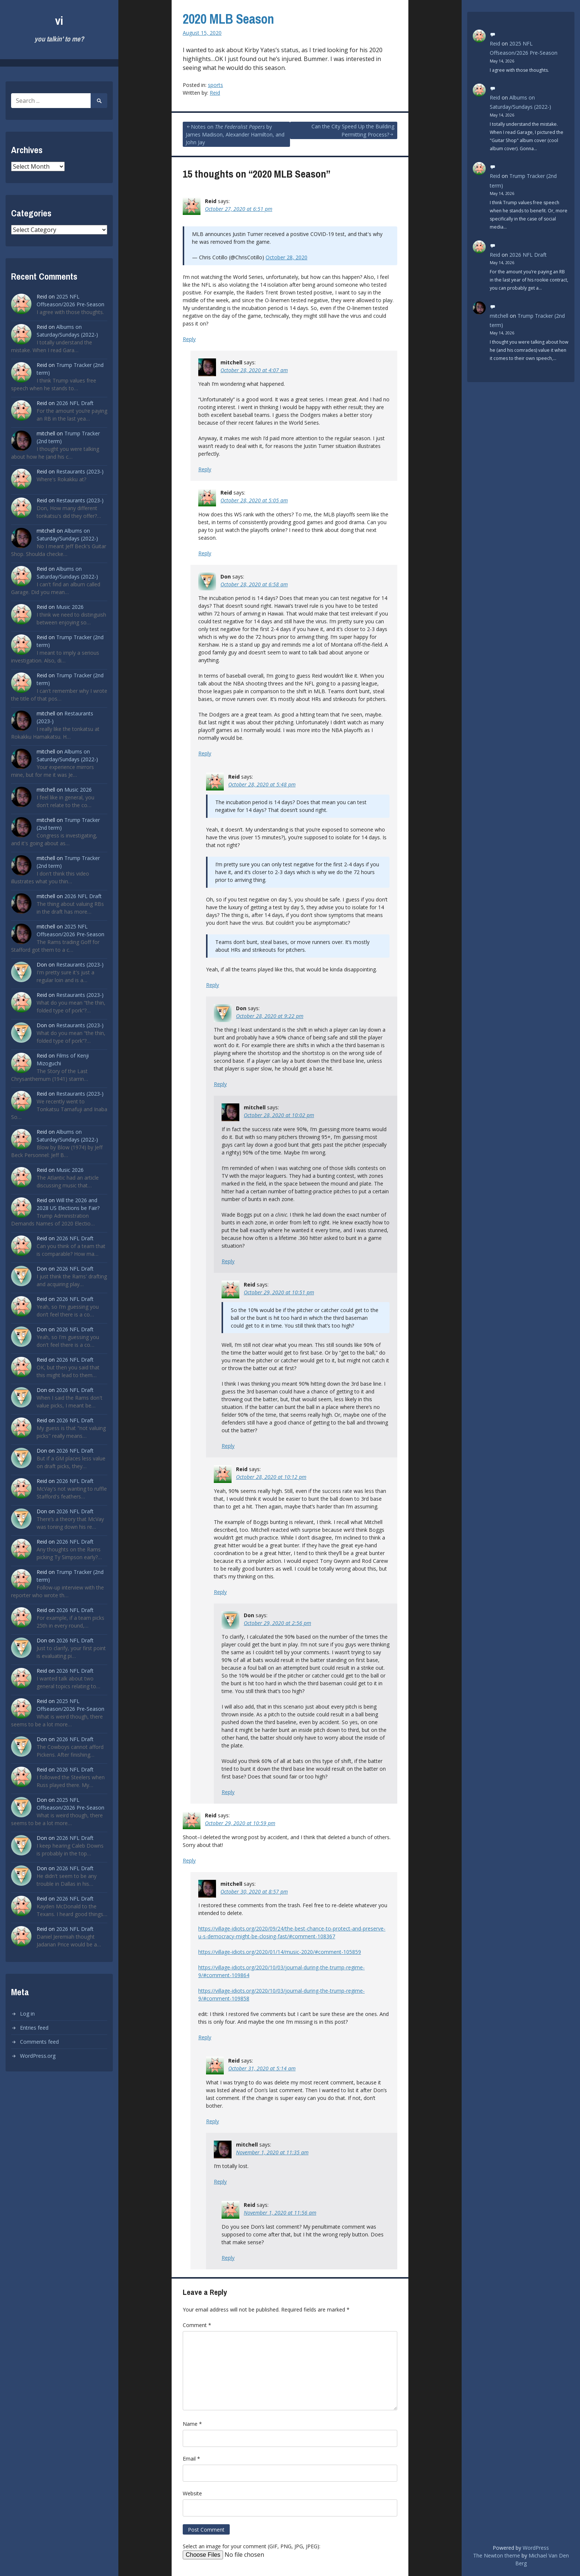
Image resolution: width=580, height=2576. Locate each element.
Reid (215, 92)
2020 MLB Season (228, 19)
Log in (27, 2013)
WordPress (536, 2547)
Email (191, 2458)
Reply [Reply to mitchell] (204, 469)
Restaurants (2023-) (80, 471)
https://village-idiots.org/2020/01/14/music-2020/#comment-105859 (279, 1951)
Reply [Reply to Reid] (189, 339)
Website (192, 2493)
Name (192, 2423)
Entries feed (34, 2027)
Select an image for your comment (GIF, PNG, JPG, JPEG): (251, 2546)
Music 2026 (70, 606)
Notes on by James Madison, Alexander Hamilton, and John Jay (235, 134)
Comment (197, 2325)
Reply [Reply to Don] (204, 753)
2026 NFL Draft (75, 403)
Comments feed (39, 2041)
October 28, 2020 (286, 257)
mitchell (499, 315)
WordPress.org (37, 2055)
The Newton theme (496, 2555)
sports (215, 84)
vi (59, 20)
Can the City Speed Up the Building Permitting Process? (352, 130)
